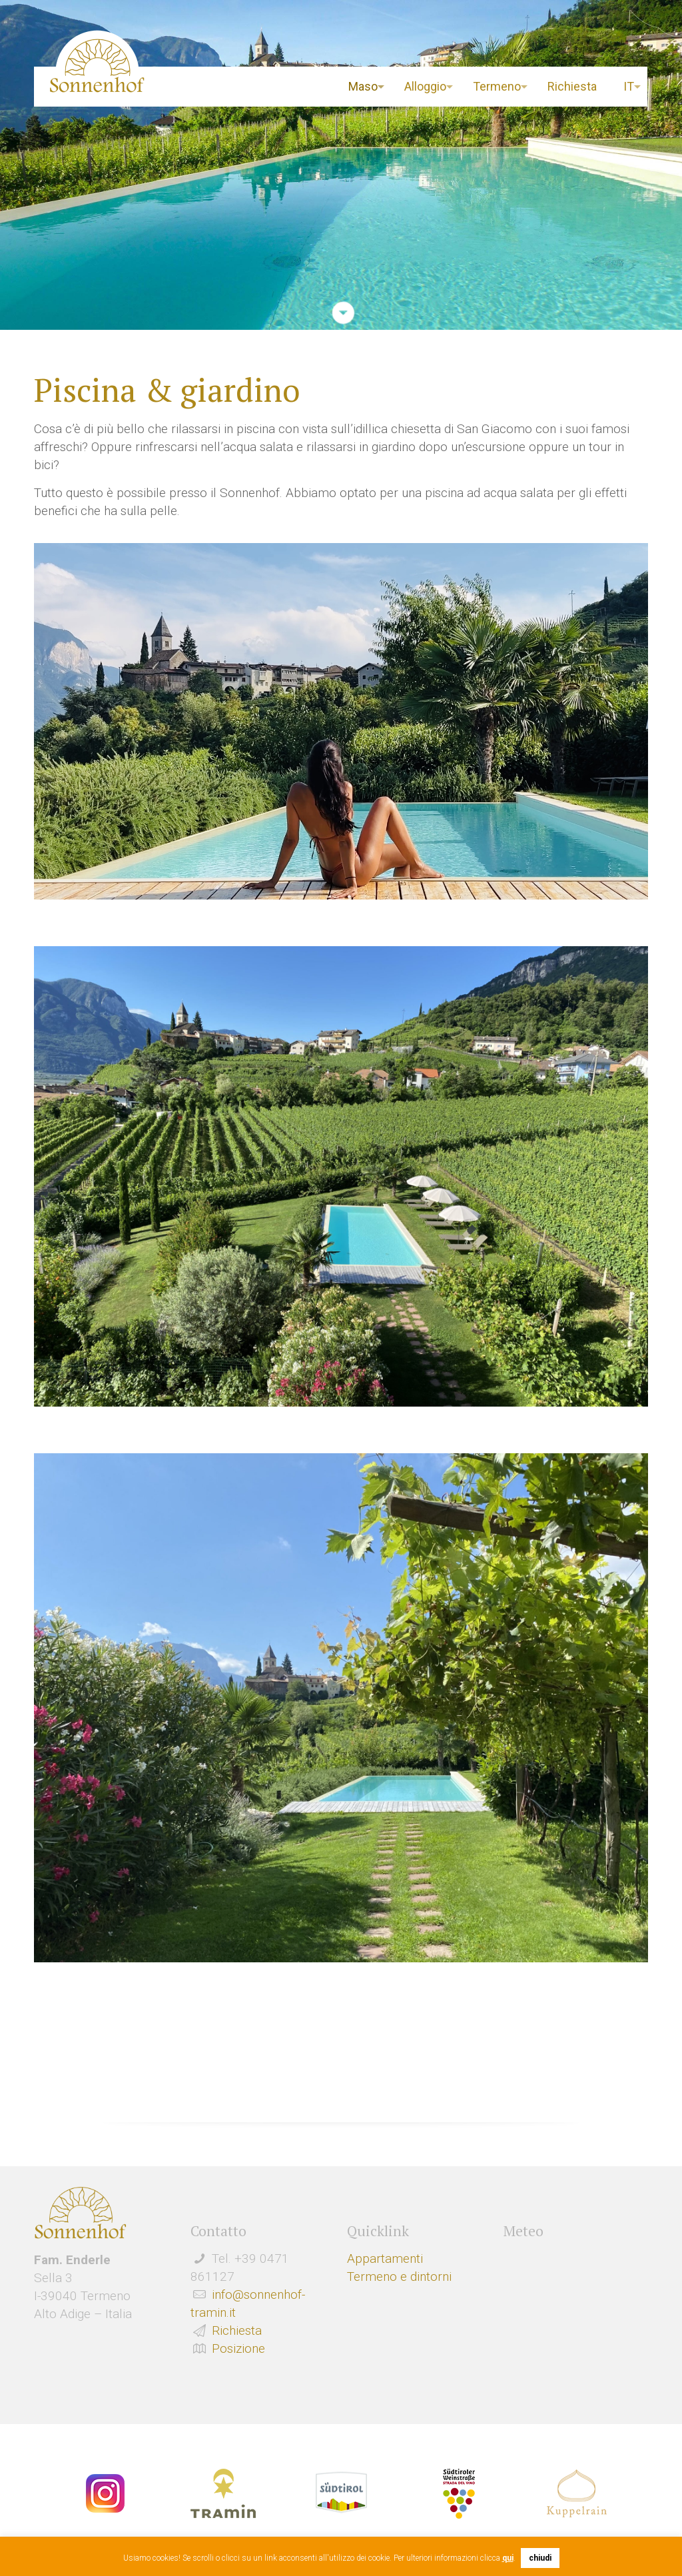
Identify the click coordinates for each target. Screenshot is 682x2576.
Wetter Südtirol (575, 2289)
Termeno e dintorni (399, 2276)
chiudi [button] (540, 2558)
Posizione (238, 2348)
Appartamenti (385, 2258)
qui (507, 2558)
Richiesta (237, 2330)
